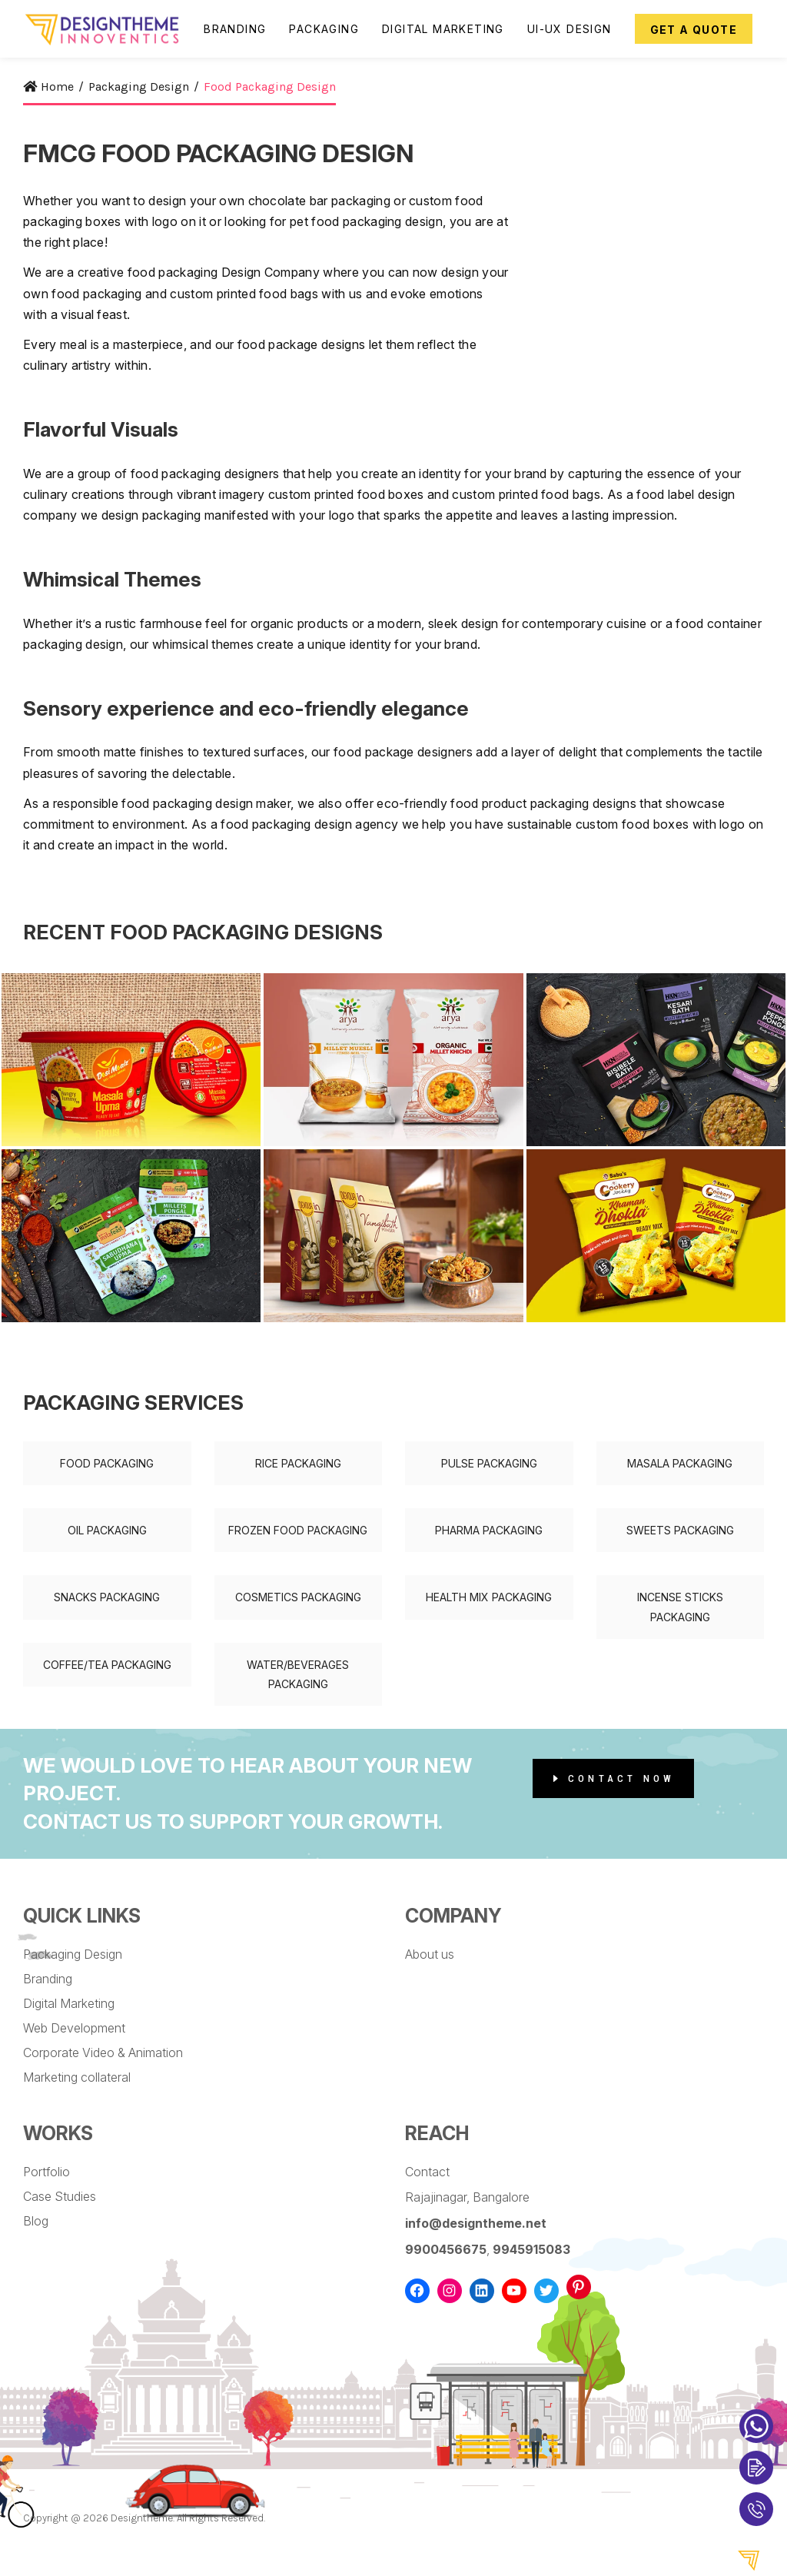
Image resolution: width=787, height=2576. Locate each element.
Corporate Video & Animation (103, 2052)
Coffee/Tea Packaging (107, 1664)
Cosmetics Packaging (298, 1597)
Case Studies (59, 2196)
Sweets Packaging (680, 1530)
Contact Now (614, 1778)
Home (48, 86)
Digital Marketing (69, 2003)
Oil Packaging (107, 1530)
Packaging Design (72, 1954)
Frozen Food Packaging (297, 1530)
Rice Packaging (298, 1463)
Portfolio (46, 2171)
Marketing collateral (77, 2077)
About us (429, 1954)
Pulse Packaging (489, 1463)
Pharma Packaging (489, 1530)
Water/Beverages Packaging (298, 1674)
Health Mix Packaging (489, 1597)
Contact (427, 2171)
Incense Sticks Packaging (680, 1606)
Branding (47, 1978)
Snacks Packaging (107, 1597)
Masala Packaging (679, 1463)
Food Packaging (107, 1463)
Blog (35, 2221)
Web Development (74, 2028)
